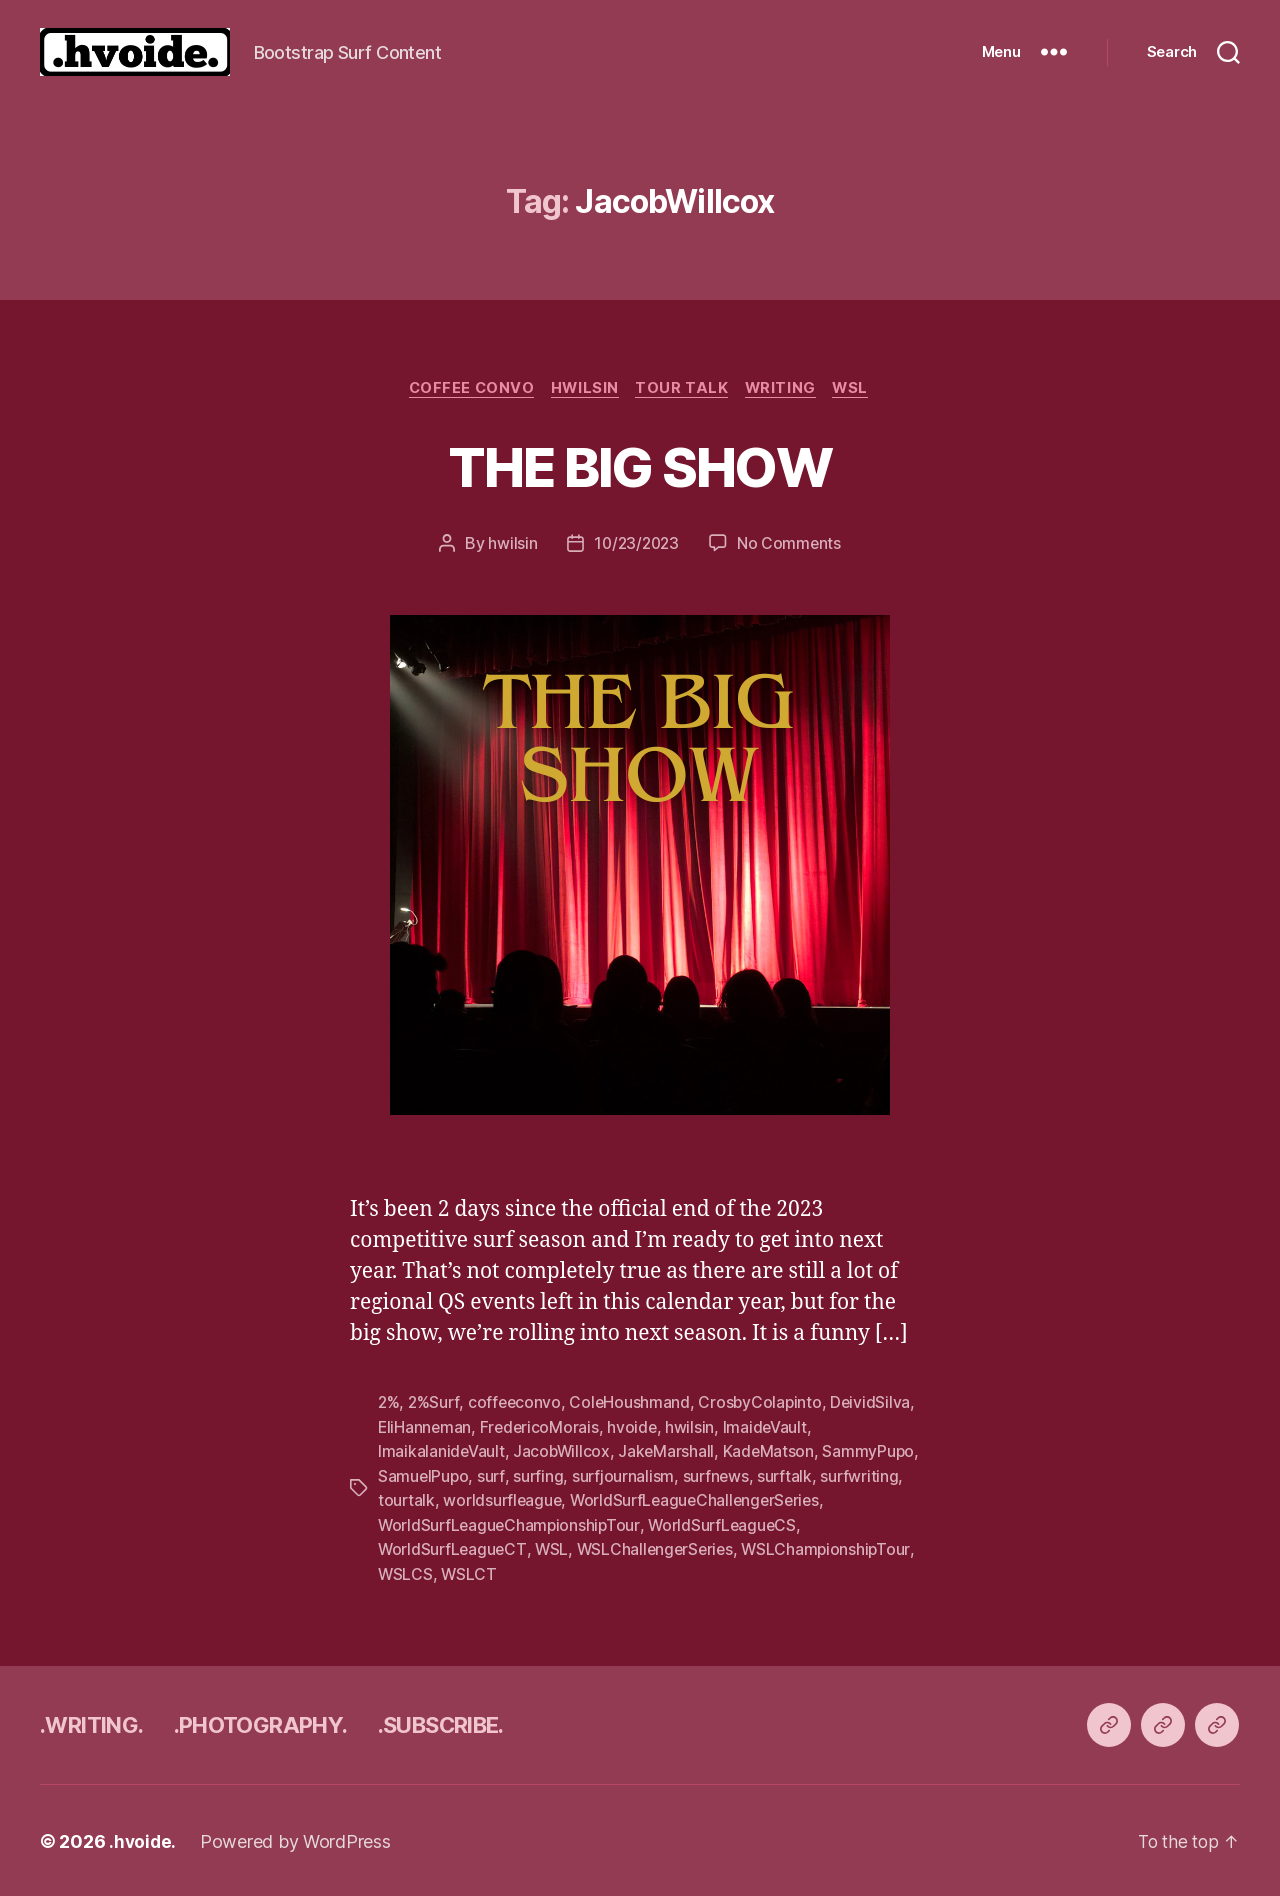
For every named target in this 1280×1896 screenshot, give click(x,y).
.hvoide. (143, 1839)
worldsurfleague (504, 1500)
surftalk (791, 1476)
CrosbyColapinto (765, 1404)
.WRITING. (97, 1722)
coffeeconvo (517, 1404)
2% (389, 1404)
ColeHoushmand (634, 1404)
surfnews (720, 1476)
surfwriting (866, 1476)
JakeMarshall (669, 1452)
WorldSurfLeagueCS (728, 1524)
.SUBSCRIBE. (480, 1722)
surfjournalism (626, 1476)
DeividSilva (877, 1404)
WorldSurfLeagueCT (453, 1548)
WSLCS (406, 1572)
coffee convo (465, 389)
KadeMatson (772, 1452)
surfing (540, 1476)
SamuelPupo (424, 1476)
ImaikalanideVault (441, 1452)
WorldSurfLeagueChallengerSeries (702, 1500)
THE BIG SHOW (640, 465)
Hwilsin (583, 389)
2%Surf (435, 1404)
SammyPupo (873, 1452)
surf (493, 1476)
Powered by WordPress (297, 1839)
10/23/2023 (635, 545)
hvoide (636, 1428)
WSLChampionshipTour (835, 1548)
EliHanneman (425, 1428)
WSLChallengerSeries (661, 1548)
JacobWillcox (563, 1452)
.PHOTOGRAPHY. (281, 1722)
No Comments (791, 545)
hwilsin (509, 545)
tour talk (684, 389)
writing (786, 389)
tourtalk (407, 1500)
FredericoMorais (542, 1428)
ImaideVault (769, 1428)
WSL (860, 389)
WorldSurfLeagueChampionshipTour (511, 1524)
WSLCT (470, 1572)
